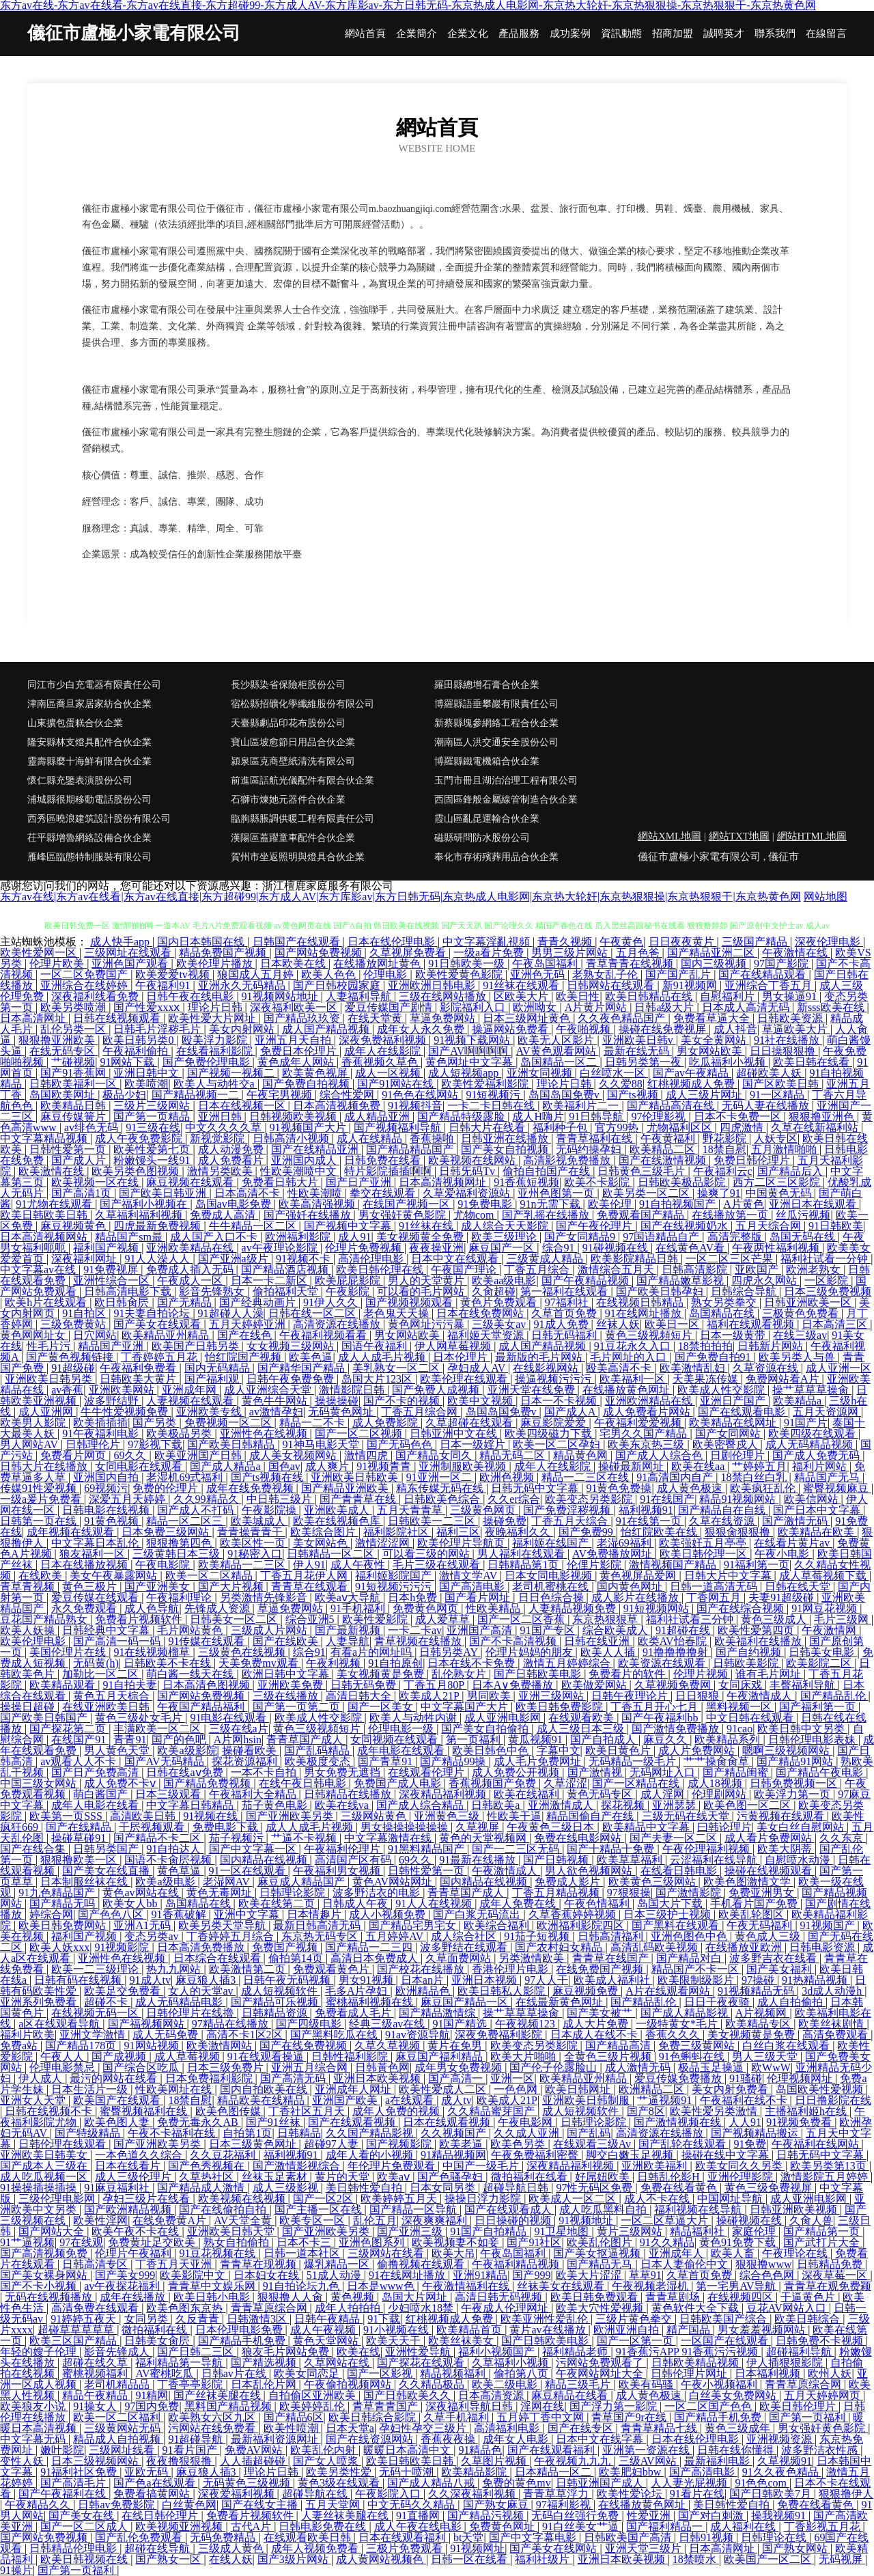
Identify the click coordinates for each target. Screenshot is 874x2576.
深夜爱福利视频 (237, 2493)
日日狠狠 (698, 1696)
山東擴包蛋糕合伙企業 (75, 723)
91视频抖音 (415, 1105)
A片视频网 (762, 2013)
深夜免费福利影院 (500, 2034)
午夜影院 (349, 1291)
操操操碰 (336, 1401)
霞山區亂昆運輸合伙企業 (486, 819)
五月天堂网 (334, 2504)
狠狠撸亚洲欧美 (58, 1040)
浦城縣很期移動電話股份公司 (89, 799)
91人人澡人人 (158, 1258)
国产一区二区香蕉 (522, 1619)
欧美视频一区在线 (96, 1182)
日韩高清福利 (612, 1936)
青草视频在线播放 (419, 1641)
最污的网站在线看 (115, 2078)
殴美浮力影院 (216, 1040)
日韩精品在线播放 (349, 1794)
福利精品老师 (576, 2351)
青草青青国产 (386, 2406)
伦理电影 (386, 974)
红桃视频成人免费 (692, 1084)
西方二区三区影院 (778, 1182)
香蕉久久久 (674, 2034)
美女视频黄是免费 (382, 1674)
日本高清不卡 (248, 1193)
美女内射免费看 (731, 2089)
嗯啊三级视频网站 (787, 1750)
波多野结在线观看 (465, 1947)
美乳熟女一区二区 (397, 1368)
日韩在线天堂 (799, 1586)
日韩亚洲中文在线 (455, 1433)
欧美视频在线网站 (473, 1160)
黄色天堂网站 (327, 2340)
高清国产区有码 (354, 1860)
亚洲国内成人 (305, 1160)
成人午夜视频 (324, 2330)
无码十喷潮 (407, 2472)
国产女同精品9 (581, 1237)
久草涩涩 (565, 1783)
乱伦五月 (375, 2220)
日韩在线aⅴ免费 (185, 1772)
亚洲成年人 (677, 2253)
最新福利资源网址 (276, 2439)
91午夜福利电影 (101, 1433)
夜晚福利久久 (519, 1532)
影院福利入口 (474, 1007)
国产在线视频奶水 (685, 1226)
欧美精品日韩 (74, 1105)
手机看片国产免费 (755, 1903)
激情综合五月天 (617, 1269)
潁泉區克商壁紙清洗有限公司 (293, 761)
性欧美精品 (494, 1608)
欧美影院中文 (194, 2275)
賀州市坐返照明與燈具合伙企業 (298, 857)
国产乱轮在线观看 (683, 2144)
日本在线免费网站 (481, 1313)
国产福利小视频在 (145, 1204)
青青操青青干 (251, 1532)
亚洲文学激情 (93, 2034)
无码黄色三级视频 (248, 2483)
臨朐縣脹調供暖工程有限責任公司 (302, 819)
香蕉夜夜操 (449, 2439)
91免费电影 (486, 1204)
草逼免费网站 (444, 1018)
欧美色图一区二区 (748, 1805)
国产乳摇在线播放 (547, 1215)
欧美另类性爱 (340, 2472)
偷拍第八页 (522, 2373)
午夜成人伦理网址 (506, 2308)
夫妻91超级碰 (782, 1597)
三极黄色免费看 (801, 1313)
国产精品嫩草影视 (681, 1280)
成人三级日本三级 (582, 1728)
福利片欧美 (27, 2034)
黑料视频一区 (740, 1707)
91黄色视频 (112, 1521)
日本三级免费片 (226, 2067)
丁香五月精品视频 (557, 1892)
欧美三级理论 (505, 1237)
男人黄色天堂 (118, 1750)
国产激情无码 (796, 1521)
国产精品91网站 (796, 1761)
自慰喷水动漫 (799, 1860)
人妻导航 (347, 1641)
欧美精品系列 (728, 1739)
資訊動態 (621, 34)
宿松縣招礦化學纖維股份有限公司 (302, 704)
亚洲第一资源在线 (647, 2450)
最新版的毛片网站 (540, 1357)
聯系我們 (775, 34)
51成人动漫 (335, 2275)
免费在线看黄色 (680, 2187)
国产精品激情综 (438, 2013)
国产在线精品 (80, 1827)
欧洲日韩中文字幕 (287, 1674)
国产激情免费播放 (677, 1728)
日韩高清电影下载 (129, 1291)
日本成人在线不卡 (595, 2034)
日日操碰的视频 (514, 2220)
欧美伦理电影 (34, 1641)
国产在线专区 (582, 2428)
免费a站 (20, 2045)
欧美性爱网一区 (39, 952)
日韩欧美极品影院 (683, 1182)
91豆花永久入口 (633, 1346)
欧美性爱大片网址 (213, 1018)
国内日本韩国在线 (202, 941)
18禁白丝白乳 (755, 1477)
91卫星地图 (562, 2231)
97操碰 (759, 1980)
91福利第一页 (756, 1564)
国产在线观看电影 (743, 1411)
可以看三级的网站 (427, 1554)
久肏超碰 (494, 1291)
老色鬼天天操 (397, 1313)
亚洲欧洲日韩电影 (433, 985)
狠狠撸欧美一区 (79, 1860)
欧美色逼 (311, 1357)
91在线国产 (667, 1499)
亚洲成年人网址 (354, 2089)
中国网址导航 (731, 2198)
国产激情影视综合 (298, 2166)
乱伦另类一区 (74, 1029)
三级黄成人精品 (546, 1258)
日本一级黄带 (734, 1335)
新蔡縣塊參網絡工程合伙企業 (496, 723)
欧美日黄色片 (619, 1750)
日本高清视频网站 (45, 1237)
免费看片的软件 (628, 1674)
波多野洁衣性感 (820, 2450)
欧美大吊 (453, 2253)
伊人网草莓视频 (454, 1346)
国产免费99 (587, 1532)
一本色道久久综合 (140, 2155)
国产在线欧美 (287, 1641)
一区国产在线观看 (726, 2340)
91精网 (151, 2395)
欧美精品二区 (664, 1149)
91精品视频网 (453, 2155)
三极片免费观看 (405, 2548)
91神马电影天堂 (322, 1444)
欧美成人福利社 (613, 1980)
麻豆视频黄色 (74, 1226)
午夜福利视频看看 (324, 1335)
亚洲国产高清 (481, 1630)
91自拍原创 (395, 1663)
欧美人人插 (609, 1652)
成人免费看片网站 (648, 1411)
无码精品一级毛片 (634, 1761)
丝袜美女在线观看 (562, 2286)
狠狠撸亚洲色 (823, 1116)
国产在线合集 (34, 1849)
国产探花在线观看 (422, 2362)
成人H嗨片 (538, 1116)
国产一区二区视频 (360, 1433)
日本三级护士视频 (668, 1914)
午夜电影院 (164, 1564)
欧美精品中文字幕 (647, 1827)
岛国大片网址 (416, 2297)
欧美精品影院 (475, 2472)
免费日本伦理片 (299, 1051)
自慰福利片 (728, 996)
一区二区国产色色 (709, 2406)
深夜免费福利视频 (384, 1040)
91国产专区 (549, 1630)
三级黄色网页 (484, 1510)
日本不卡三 (305, 2242)
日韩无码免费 (364, 1685)
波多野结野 (112, 1401)
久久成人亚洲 (528, 2133)
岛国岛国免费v (565, 1094)
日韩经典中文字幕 (107, 1630)
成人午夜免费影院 (140, 1138)
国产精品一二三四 (370, 1947)
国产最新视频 (349, 1630)
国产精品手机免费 (243, 2340)
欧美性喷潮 (292, 2428)
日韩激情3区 (258, 2319)
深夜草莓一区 (836, 2275)
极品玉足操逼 (712, 2067)
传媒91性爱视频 (39, 1488)
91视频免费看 (800, 2122)
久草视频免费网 (674, 1685)
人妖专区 (776, 1138)
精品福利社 (698, 2231)
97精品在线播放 (231, 2024)
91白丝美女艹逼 (581, 2526)
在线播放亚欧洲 (745, 1947)
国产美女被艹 (601, 2013)
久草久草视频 (388, 2045)
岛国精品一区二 (560, 1062)
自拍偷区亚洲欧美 (313, 2395)
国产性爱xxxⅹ (147, 1007)
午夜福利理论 (180, 1597)
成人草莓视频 (188, 2056)
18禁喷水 (696, 2559)
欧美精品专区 (759, 2024)
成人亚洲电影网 (504, 1717)
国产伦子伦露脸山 (554, 2067)
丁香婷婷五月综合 (231, 1936)
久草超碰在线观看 (470, 1422)
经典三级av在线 (388, 2024)
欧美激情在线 (52, 1171)
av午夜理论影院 (281, 1248)
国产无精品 (185, 1302)
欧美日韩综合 (808, 2319)
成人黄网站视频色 (381, 2559)
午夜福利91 (164, 985)
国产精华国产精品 (302, 1368)
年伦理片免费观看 (393, 2166)
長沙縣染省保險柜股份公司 (288, 685)
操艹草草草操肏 (811, 1390)
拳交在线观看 (384, 1193)
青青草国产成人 (306, 1739)
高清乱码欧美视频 (655, 1947)
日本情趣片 (315, 1914)
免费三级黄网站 (697, 2045)
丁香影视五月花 (823, 2526)
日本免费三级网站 (167, 1532)
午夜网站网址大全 (601, 2373)
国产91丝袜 (274, 2122)
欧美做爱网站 (595, 1685)
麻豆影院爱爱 (554, 1422)
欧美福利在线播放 (759, 1641)
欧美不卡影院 (598, 1182)
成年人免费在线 (519, 1903)
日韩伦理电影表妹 (813, 1739)
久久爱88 (621, 1084)
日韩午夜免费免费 (291, 1379)
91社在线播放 (788, 1040)
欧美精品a (798, 1401)
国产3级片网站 (294, 2559)
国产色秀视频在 (207, 2166)
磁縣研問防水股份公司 (482, 838)
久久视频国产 (455, 2133)
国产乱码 (588, 2133)
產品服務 (518, 34)
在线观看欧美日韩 (309, 2537)
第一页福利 (474, 1739)
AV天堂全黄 (244, 2220)
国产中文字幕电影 (534, 2537)
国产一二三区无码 (517, 1849)
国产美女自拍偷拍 (486, 1728)
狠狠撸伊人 (846, 2493)
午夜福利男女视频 (338, 1870)
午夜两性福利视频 (777, 1248)
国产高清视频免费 (45, 2253)
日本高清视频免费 (338, 1105)
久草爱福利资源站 (468, 1193)
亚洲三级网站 (552, 1696)
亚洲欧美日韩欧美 (356, 1477)
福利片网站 (820, 1466)
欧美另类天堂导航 (223, 1925)
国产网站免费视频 (319, 952)
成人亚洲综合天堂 (269, 1390)
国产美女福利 (780, 1969)
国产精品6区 (294, 2417)
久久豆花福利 (224, 2155)
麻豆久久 (666, 1739)
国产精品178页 (82, 2045)
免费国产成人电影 (399, 1783)
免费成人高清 (224, 1215)
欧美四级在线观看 (813, 1433)
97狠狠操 (629, 1892)
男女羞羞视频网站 (763, 2330)
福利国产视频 (107, 1248)
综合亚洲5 (311, 1619)
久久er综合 (513, 1499)
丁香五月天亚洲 (174, 2264)
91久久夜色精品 (781, 2472)
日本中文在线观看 (456, 1258)
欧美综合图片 (324, 1532)
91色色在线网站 (421, 1094)
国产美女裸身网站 (45, 2275)
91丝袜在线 (427, 1226)
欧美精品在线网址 (734, 1422)
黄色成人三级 (769, 1936)
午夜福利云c (722, 1171)
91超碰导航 (196, 2439)
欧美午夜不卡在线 (136, 2231)
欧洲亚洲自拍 (627, 2330)
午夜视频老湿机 (651, 2286)
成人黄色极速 (691, 1488)
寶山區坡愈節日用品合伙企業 (293, 742)
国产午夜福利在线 (63, 2493)
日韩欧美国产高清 (629, 2537)
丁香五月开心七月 (655, 1707)
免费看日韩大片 (281, 1182)
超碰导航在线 (316, 2493)
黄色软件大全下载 (696, 2308)
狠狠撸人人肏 (291, 2297)
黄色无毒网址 (220, 1892)
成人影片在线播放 (636, 1597)
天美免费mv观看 (259, 1663)
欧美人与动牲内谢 (414, 1717)
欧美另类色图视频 (136, 1171)
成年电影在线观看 (402, 1750)
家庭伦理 (755, 2231)
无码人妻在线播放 (767, 1105)
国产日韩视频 (557, 1860)
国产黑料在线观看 (677, 1925)
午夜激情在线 (796, 952)
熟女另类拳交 (725, 1302)
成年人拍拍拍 (349, 2308)
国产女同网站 (729, 1433)
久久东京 (842, 1838)
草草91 (645, 2275)
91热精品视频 (816, 1980)
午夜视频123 (526, 2024)
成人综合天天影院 (506, 1226)
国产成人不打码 (196, 1510)
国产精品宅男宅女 (414, 1925)
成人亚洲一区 (838, 1368)
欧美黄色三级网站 (653, 1881)
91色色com (762, 2483)
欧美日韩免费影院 (561, 1707)
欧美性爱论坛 (631, 2493)
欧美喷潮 (146, 1084)
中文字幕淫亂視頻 (487, 941)
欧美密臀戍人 (726, 1444)
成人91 (354, 1237)
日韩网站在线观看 (612, 985)
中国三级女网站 (39, 1783)
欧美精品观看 (63, 1685)
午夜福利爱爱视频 (639, 1422)
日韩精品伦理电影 (74, 2548)
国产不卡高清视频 (514, 1641)
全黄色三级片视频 (609, 2056)
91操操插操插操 (39, 2187)
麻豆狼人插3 (206, 1980)
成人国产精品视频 (327, 1029)
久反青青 (198, 2319)
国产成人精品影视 (685, 2013)
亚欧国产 (758, 1269)
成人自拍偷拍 (791, 2002)
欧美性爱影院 (376, 1619)
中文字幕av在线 (39, 1269)
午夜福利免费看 (139, 1368)
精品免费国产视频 (224, 952)
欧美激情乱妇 (694, 1368)
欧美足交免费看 (123, 1991)
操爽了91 (719, 1193)
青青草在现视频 (259, 2264)
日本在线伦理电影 (393, 941)
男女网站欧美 (711, 1051)
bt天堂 (468, 2537)
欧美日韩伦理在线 (381, 1269)
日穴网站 (95, 1335)
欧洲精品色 (424, 1991)
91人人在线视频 (435, 1903)
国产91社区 (534, 2242)
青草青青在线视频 (631, 963)
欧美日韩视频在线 (85, 2559)
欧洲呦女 (536, 1007)
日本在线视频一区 (243, 1105)
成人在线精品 (371, 1138)
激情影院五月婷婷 (825, 2177)
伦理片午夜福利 (134, 2253)
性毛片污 (50, 1346)
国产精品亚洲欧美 (346, 1488)
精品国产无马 (828, 1477)
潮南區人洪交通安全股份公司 (496, 742)
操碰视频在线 (750, 2220)
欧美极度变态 (319, 1761)
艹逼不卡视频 (305, 1838)
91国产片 (806, 1422)
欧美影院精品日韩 (636, 1258)
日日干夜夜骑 (718, 2002)
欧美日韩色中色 (491, 1750)
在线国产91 (80, 1739)
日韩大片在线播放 (45, 1466)
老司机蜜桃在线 (551, 1586)
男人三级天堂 (766, 2056)
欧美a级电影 (166, 1881)
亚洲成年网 (190, 1390)
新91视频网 (691, 985)
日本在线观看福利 (403, 2537)
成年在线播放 (134, 2297)
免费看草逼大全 (712, 1018)
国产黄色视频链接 (71, 1357)
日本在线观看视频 (448, 2122)
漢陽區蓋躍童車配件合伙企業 (293, 838)
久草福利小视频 (511, 2362)
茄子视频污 (237, 1838)
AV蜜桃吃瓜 (165, 2373)
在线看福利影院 (215, 1051)
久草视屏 (478, 1827)
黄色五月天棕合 (112, 1696)
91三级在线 (153, 1127)
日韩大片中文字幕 (729, 1575)
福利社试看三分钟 (691, 1619)
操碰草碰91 (80, 1838)
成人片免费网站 (697, 1750)
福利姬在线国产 (551, 1543)
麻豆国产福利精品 (440, 2056)
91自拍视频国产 (678, 1204)
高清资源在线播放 (338, 1324)
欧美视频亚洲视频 (180, 2526)
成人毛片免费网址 (539, 1761)
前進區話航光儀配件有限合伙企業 (302, 780)
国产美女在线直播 (107, 1870)
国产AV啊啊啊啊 (469, 1051)
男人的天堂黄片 (427, 1280)
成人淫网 (663, 1794)
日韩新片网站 (771, 1346)
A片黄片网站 (597, 1007)
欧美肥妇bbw (631, 2472)
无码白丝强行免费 (576, 2515)
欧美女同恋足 (308, 2373)
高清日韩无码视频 (500, 2297)
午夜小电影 (783, 1554)
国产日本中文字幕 (818, 1510)
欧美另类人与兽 (798, 1357)
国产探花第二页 (69, 1728)
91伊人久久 (332, 1302)
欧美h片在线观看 (47, 1302)
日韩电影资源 (823, 1947)
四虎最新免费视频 (158, 1226)
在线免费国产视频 (601, 1969)
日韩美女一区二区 (235, 1619)
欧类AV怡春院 (673, 1641)
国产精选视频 (265, 2362)
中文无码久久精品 (412, 2504)
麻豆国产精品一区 (466, 2002)
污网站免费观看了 (601, 2362)
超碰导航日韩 (517, 2187)
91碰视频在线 (616, 1248)
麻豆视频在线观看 (191, 1182)
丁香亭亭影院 (191, 2384)
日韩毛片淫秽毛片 (158, 1029)
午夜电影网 (526, 2122)
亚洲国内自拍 (107, 1477)
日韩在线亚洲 (598, 1641)
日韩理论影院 (293, 1892)
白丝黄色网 (189, 2504)
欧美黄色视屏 (316, 1073)
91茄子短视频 (538, 1936)
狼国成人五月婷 (256, 974)
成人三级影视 (287, 2187)
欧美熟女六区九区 (213, 2417)
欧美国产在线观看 (118, 2100)
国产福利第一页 (818, 1707)
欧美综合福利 (498, 1925)
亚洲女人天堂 (34, 2100)
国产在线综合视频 (741, 1608)
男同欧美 (490, 1696)
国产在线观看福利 (552, 2450)
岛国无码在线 (804, 1237)
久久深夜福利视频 (473, 2493)
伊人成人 (41, 2078)
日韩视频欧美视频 (294, 1116)
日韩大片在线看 (488, 1127)
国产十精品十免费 (612, 1849)
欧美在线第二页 (278, 1903)
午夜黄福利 (669, 1138)
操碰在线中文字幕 (726, 2155)
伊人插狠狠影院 (786, 2362)
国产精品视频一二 (197, 1094)
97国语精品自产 (662, 1237)
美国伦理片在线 (69, 1652)
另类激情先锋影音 (265, 1597)
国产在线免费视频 (304, 2045)
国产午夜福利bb (661, 1717)
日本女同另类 (444, 2187)
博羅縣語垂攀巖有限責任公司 (496, 704)
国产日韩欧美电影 (539, 1674)
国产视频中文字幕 (349, 1226)
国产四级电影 (310, 2024)
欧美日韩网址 (579, 2089)
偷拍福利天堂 (287, 1291)
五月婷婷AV (395, 1936)
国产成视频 (120, 2056)
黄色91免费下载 (738, 2242)
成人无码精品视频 (810, 1444)
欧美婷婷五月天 (400, 2198)
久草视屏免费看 (409, 952)
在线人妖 (231, 2559)
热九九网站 (174, 1969)
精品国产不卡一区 (696, 1969)
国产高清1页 (82, 1193)
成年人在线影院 (383, 1051)
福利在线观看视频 (752, 1324)
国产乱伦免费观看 (140, 2537)
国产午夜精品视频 (586, 1280)
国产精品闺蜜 (737, 1772)
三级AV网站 (649, 2461)
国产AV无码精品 (165, 1761)
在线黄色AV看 (691, 1248)
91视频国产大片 (309, 1127)
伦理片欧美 (58, 963)
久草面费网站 (459, 1958)
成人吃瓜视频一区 (45, 2177)
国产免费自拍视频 (307, 1084)
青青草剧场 (674, 2297)
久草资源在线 (767, 1368)
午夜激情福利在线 (467, 2286)
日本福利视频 (769, 2373)
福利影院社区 (397, 1532)
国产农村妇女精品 (560, 1947)
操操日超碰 (28, 1707)
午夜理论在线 (796, 2253)
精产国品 (689, 2330)
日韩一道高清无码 (715, 1586)
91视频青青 (385, 1466)
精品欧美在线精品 (262, 2100)
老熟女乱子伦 (606, 974)
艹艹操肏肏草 (717, 1761)
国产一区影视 (381, 2373)
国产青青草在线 (359, 1499)
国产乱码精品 (318, 1750)
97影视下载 (155, 1444)
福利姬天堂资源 (486, 1335)
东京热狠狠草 (606, 1619)
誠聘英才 (723, 34)
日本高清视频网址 (444, 1182)
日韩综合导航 (745, 1291)
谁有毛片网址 (769, 1674)
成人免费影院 (386, 1422)
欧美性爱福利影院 (486, 1084)
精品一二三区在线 (586, 1477)
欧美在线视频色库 (338, 1521)
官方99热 (618, 1127)
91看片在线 (697, 2493)
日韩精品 (299, 2133)
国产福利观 (213, 1379)
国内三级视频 (715, 963)
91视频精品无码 (757, 1991)
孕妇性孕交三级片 (424, 2428)
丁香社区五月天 (308, 2111)
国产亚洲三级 (411, 2231)
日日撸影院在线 (833, 2100)
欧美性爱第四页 (757, 1630)
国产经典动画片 (258, 1302)
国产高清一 (456, 2078)
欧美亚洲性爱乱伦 (546, 2319)
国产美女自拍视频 (506, 1149)
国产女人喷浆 (327, 2461)
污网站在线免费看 (213, 2428)
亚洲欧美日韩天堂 (232, 2231)
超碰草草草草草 (77, 2330)
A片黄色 (743, 1204)
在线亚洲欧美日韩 (107, 1707)
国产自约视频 (750, 1652)
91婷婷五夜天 (85, 2319)
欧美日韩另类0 (139, 1040)
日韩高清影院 (696, 1269)
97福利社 (568, 1302)
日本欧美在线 (294, 963)
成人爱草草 (444, 1619)
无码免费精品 (224, 2537)
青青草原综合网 (270, 2308)
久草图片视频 (495, 2461)
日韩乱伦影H (670, 2177)
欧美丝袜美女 (462, 2340)
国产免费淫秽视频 (568, 1510)
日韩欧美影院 (747, 1663)
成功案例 (570, 34)
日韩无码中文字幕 (536, 1488)
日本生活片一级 (90, 2089)
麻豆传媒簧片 (74, 1116)
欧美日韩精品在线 (650, 996)
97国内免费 (151, 2406)
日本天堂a (350, 2428)
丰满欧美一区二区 (158, 1728)
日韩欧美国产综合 (724, 2319)
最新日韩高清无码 (318, 1925)
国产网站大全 (52, 2231)
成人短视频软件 (280, 1991)
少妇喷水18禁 (422, 2308)
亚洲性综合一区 (112, 1280)
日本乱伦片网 (265, 2384)
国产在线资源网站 (371, 2439)
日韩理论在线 (775, 2537)
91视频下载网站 (473, 1040)
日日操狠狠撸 (784, 1051)
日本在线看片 (129, 2166)
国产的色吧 (180, 1739)
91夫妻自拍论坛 (153, 1313)
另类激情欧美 (532, 1958)
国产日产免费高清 (96, 1772)
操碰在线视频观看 (769, 1870)
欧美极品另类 (180, 1433)
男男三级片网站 (570, 952)
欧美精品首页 (470, 2330)
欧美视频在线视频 (243, 2198)
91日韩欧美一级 (467, 963)
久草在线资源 (723, 1521)
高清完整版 (736, 1237)
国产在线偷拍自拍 (224, 2209)
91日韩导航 (597, 1116)
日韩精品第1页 (524, 1564)
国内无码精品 (218, 1368)
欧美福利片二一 (581, 1105)
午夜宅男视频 (280, 1094)
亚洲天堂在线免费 (533, 1390)
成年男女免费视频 (459, 2067)
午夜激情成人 (761, 1696)
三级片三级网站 (153, 1105)
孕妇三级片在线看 (147, 2198)
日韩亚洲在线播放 (506, 1138)
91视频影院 (123, 1947)
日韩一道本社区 (303, 2253)
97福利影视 (564, 2504)
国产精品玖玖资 (303, 1018)
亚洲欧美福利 (655, 2166)
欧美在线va (343, 1805)
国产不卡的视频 (402, 1401)
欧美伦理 (611, 1204)
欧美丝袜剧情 (832, 2024)
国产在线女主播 (260, 2504)
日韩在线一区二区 (313, 1313)
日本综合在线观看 (218, 1958)
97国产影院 (782, 963)
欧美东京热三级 (647, 1444)
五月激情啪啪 (785, 1149)
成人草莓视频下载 (824, 1575)
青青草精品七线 (660, 2428)
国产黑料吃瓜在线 (335, 2034)
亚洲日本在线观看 (814, 1204)
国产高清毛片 (74, 2483)
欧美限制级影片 (697, 1980)
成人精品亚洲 (378, 1116)
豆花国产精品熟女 (45, 1619)
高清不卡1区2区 (245, 2034)
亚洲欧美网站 (123, 1390)
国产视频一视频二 (232, 1073)
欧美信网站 (812, 1499)
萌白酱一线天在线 (191, 1674)
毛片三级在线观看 (438, 1564)
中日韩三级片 (280, 1499)
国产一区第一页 (636, 2340)
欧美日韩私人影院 (502, 1991)
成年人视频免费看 (316, 2548)
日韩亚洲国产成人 (601, 2483)
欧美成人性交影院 (722, 1390)
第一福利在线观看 (565, 1291)
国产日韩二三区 (196, 2351)
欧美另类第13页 (829, 2166)
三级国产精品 (756, 941)
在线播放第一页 (731, 1215)
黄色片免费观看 (499, 1302)
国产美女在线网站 (554, 2548)
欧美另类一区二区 (647, 1193)
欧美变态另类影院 (590, 1499)
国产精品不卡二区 (158, 1838)
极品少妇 (124, 1094)
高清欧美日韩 (144, 1816)
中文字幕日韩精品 (191, 1805)
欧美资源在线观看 (663, 1663)
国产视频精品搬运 (756, 2133)
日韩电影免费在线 (324, 2526)
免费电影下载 (227, 1827)
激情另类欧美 (221, 1171)
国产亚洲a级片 (234, 1258)
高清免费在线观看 (96, 2308)
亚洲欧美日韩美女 (45, 2155)
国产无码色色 (401, 1444)
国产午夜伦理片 (595, 1226)
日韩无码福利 (565, 1335)
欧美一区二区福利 (118, 2417)
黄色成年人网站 (297, 1062)
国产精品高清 (619, 2045)
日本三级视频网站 (96, 2461)
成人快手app (121, 941)
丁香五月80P (435, 1685)
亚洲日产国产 (734, 1401)
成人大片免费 (597, 2024)
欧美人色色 (329, 974)
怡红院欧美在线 (660, 1532)
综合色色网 (768, 2275)
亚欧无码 (147, 2472)
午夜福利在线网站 (817, 2144)
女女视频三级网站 (291, 1346)
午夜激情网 (830, 1630)
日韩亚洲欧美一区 (809, 1302)
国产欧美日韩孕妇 (661, 1291)
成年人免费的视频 (397, 2111)
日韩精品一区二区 (332, 1554)
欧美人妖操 (28, 1630)
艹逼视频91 (665, 2100)
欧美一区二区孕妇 (558, 1444)
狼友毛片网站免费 (287, 2351)
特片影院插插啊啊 (389, 1171)
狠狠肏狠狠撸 (739, 1532)
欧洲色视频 (508, 1477)
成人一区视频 (389, 1073)
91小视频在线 (397, 2330)
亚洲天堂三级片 (644, 2548)
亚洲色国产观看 (131, 963)
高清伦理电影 (372, 1258)
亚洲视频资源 (780, 2439)
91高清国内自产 (676, 1477)
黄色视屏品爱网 (639, 1575)
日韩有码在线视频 (79, 1980)
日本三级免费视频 (827, 1291)
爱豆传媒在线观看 (96, 1597)
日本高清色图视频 (208, 1685)
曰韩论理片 (724, 1827)
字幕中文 (558, 1750)
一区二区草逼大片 (666, 2220)
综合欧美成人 (616, 1630)
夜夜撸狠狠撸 (180, 2461)
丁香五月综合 (538, 1269)
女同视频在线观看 (395, 1739)
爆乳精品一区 (338, 2264)
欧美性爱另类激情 (715, 2111)
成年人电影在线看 (96, 1805)
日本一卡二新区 (270, 1280)
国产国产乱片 (679, 974)
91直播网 (419, 2515)
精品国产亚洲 (112, 1346)
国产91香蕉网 (74, 1073)
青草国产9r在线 (629, 2417)
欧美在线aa (699, 1466)
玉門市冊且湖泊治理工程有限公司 (506, 780)
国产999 (531, 2275)
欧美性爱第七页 (153, 1149)
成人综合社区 (465, 1936)
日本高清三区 (836, 1324)
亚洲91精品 (480, 2275)
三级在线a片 (238, 1728)
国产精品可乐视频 (276, 2002)
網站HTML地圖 (812, 836)
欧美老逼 (462, 2144)
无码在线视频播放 (50, 2297)
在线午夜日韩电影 (304, 1783)
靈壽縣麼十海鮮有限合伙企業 (89, 761)
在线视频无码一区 (96, 2013)
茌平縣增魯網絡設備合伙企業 (89, 838)
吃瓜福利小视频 (728, 1062)
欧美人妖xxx (59, 1947)
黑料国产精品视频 (229, 2406)
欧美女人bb (131, 1903)
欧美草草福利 (631, 1860)
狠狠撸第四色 (180, 1543)
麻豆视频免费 (586, 1991)
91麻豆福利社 (118, 2187)
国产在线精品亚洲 (316, 1149)
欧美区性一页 (254, 1543)
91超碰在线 (684, 1630)
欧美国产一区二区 (769, 2559)
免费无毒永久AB (198, 2122)
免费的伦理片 (166, 1488)
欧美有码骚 (647, 2384)
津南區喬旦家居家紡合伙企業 (89, 704)
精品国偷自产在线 (591, 1816)
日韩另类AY (449, 1652)
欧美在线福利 (528, 1794)
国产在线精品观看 (763, 974)
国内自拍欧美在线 (265, 2089)
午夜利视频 (334, 1663)
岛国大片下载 (671, 1903)
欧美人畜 (734, 2253)
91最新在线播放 (478, 1860)
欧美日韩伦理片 (798, 2406)
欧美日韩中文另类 (802, 1728)
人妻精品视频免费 (573, 1608)
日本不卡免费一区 (739, 1116)
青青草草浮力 (557, 2493)
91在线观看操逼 (267, 2056)
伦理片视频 (702, 1674)
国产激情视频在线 (679, 2122)
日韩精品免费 (831, 2264)
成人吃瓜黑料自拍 (604, 2209)
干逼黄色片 (809, 2297)
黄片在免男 (456, 2045)
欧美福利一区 (634, 1379)
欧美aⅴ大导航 (349, 1597)
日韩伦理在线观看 (63, 2144)
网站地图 (825, 896)
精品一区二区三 (185, 1521)
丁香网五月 (715, 1597)
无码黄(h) (96, 1663)
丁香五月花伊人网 (305, 1575)
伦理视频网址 (801, 2078)
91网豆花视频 (825, 1608)
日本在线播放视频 (85, 1564)
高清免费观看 (836, 2034)
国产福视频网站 (147, 2024)
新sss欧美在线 (832, 1007)
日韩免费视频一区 (795, 1783)
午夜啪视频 (584, 1029)
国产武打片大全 (822, 2242)
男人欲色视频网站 (590, 1870)
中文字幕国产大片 (466, 1707)
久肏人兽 (811, 2220)
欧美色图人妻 (118, 2122)
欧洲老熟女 (814, 1269)
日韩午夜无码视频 (288, 1980)
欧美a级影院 (186, 1750)
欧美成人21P (430, 1696)
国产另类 (155, 1422)
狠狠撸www (763, 2264)
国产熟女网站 (796, 2548)
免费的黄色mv (516, 2483)
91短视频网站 (657, 1608)
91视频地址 (587, 2220)
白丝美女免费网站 (734, 2395)
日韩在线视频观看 (118, 1018)
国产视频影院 (400, 2144)
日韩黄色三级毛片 (642, 1171)
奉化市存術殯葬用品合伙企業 (496, 857)
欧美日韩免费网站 (63, 1925)
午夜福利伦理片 (343, 1849)
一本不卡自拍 (265, 1772)
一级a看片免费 (489, 952)
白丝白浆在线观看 (787, 2045)
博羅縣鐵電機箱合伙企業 (486, 761)
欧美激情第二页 (248, 1969)
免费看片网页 (74, 1455)
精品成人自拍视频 (118, 2439)
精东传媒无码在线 (441, 1488)
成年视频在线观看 (72, 1532)
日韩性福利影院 (351, 2056)
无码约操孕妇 (590, 1149)
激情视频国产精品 (674, 1564)
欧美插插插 (100, 1422)
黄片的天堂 (343, 2177)
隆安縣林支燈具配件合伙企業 (89, 742)
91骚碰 (745, 2078)
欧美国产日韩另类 (197, 1346)
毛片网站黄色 (191, 1630)
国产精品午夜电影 (821, 1772)
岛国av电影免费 (234, 1204)
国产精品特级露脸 (462, 1116)
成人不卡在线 (658, 2198)
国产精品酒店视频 (286, 1269)
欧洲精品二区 (653, 2089)
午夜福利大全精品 (254, 1794)
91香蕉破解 (180, 1914)
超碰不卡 (107, 2002)
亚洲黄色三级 (448, 1816)
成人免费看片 (232, 1160)
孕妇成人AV (477, 1368)
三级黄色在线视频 (243, 1652)
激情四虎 (367, 1455)
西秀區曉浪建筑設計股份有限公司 (99, 819)
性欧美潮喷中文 (299, 1171)
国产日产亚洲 (360, 1182)
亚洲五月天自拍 (294, 1040)
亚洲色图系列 (373, 2242)
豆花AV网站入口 (787, 2308)
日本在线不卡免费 (472, 1663)
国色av (284, 1466)
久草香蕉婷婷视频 (573, 1914)
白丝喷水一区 (614, 1073)
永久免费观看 (85, 1608)
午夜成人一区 (191, 1280)
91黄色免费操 (618, 1488)
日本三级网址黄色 (528, 1018)
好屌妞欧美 (603, 2177)
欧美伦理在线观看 (465, 1379)
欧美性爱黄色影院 (460, 974)
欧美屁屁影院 (349, 1280)
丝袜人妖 (618, 1324)
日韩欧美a (496, 1805)
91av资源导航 (417, 2034)
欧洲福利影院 (299, 1237)
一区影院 (827, 1280)
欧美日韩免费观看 (595, 2297)
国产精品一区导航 (414, 2209)
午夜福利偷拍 (136, 1051)
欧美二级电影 (506, 2384)
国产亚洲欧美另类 (291, 1816)
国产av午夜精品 (692, 1073)
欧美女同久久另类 (740, 2166)
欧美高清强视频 (318, 1204)
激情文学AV (469, 1575)
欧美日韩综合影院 (373, 2417)
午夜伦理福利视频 (707, 1849)
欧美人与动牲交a (215, 1084)
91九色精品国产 (58, 1892)
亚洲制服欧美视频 (464, 1466)
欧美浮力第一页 (793, 1794)
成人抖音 (735, 1029)
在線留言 (826, 34)
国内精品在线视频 (265, 1860)
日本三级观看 (169, 1794)
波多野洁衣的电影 (378, 1892)
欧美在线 (358, 2351)
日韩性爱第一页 (69, 1149)
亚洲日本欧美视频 (378, 2078)
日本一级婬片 (474, 1444)
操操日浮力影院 (484, 2198)
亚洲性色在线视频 (265, 1433)
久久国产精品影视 (371, 2133)
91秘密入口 (254, 1554)
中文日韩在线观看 (751, 1717)
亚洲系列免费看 (39, 2002)
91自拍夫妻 (129, 1685)
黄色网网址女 (34, 1335)
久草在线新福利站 (816, 1127)
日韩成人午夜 (356, 1903)
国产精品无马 (601, 2264)
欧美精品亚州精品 (167, 1335)
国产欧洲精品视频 (129, 2209)
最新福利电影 (718, 2461)
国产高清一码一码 (118, 1641)
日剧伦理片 (738, 1455)
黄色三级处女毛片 (140, 1717)
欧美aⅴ (394, 2177)
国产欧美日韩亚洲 (164, 1193)
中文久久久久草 (224, 1127)
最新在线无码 (638, 1051)
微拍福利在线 (156, 2330)
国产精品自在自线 (723, 1510)
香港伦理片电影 (511, 1969)
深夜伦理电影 (829, 941)
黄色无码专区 (601, 1794)
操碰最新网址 (632, 1466)
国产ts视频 (634, 1094)
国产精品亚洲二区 (712, 952)
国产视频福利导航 (399, 1127)
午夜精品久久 (39, 2504)
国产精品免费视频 (208, 1783)
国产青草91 (386, 1761)
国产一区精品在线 (637, 1783)
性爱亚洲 (650, 2515)
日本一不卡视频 (560, 1401)
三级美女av (500, 1324)
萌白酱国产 (101, 1794)
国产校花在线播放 (422, 1969)
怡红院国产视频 (244, 1357)
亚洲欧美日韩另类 (50, 1379)
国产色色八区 (112, 1914)
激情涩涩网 (383, 1543)
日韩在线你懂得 (736, 2450)
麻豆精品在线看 (570, 2395)
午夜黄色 (621, 941)
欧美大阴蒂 (786, 1849)
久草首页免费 (565, 1313)
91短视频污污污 (394, 1586)
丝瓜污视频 (803, 1215)
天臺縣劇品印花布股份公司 (288, 723)
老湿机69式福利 (185, 1477)
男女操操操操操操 (406, 1827)
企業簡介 (416, 34)
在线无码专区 (63, 1051)
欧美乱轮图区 (752, 1914)
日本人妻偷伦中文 (685, 2264)
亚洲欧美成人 (338, 1510)
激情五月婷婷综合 (568, 1663)
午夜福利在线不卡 (745, 2100)
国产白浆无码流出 (478, 1914)
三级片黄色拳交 (635, 2319)
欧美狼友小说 (34, 2406)
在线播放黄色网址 (627, 1390)
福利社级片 (543, 2559)
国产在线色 (245, 1335)
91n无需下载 (551, 1204)
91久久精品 (667, 2242)
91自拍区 (85, 1313)
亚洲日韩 (221, 1116)
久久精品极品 (433, 2384)
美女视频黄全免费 (421, 1237)
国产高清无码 (294, 2078)
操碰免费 (504, 1521)
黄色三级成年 (739, 2428)
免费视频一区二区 (229, 1422)
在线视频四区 (741, 2297)
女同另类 (147, 2319)
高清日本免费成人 (375, 1958)
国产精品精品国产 (411, 1149)
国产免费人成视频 (437, 1390)
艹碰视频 (73, 1062)
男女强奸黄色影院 (403, 1215)
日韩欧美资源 (791, 1018)
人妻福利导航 (360, 996)
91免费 (749, 2144)
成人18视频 (716, 1783)
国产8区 (646, 2111)
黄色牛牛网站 (276, 1401)
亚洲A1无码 (143, 1925)
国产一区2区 (324, 2198)
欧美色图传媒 (229, 2111)
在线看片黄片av (793, 1543)
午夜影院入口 (389, 2493)
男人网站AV (30, 1444)
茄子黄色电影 (276, 1805)
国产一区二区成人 (85, 2526)
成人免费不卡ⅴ (121, 1783)
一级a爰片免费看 (42, 1499)
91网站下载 (128, 1062)
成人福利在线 (744, 2526)
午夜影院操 (270, 1510)
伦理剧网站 (720, 1794)
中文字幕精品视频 (45, 1138)
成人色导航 (151, 1608)
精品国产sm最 (130, 1237)
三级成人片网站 (270, 1630)
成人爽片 (328, 1466)
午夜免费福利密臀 (536, 2155)
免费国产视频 (286, 1947)
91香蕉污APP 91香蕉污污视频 (688, 2351)
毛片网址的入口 (629, 1357)
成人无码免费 (166, 2034)
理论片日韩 (216, 1007)
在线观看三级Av (593, 2144)
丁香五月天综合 (570, 1521)
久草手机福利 (457, 2417)
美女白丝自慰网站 (802, 1827)
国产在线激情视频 (664, 1160)
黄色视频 (353, 2297)
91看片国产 (191, 2450)
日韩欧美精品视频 (696, 2362)
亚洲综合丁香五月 (769, 985)
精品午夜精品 (96, 2395)
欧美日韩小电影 (213, 2297)
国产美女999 (125, 2275)
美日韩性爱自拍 (365, 2187)
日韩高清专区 (96, 2264)
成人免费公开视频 (517, 1772)
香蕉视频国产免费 (494, 1783)
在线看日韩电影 (680, 1870)
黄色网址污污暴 (427, 1324)
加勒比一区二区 (101, 1674)
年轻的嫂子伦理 (39, 2351)
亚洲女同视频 (541, 1073)
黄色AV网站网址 (393, 1881)
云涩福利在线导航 (715, 1860)
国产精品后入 (791, 1171)
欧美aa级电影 (504, 1280)
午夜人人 (63, 2056)
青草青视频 (28, 1586)
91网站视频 (153, 2045)
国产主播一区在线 (319, 2209)
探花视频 (624, 1805)
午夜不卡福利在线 (173, 2133)
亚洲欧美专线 (210, 1411)
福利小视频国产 (497, 2351)
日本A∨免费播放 (514, 1685)
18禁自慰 (724, 1149)
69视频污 (106, 1488)
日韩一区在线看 (470, 2559)
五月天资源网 (827, 1411)
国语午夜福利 (375, 1346)
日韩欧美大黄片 (139, 1379)
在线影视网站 (547, 1368)
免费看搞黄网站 (153, 2493)
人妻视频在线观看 (191, 1401)
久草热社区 (207, 2177)
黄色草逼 (180, 1870)
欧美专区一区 (313, 2220)
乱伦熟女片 (460, 1674)
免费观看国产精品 (642, 1215)
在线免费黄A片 (170, 2220)
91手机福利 (359, 1608)
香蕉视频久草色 (381, 1062)
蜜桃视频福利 (96, 2373)
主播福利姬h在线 (807, 2111)
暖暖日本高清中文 (408, 2450)
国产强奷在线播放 (309, 1215)
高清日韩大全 (360, 1696)
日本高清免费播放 (202, 1947)
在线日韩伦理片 (161, 2515)
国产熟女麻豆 (497, 2504)
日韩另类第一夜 (644, 1062)
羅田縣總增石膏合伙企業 (486, 685)
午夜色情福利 (598, 1903)
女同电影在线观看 (140, 1466)
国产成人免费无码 (817, 1455)
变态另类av (152, 1936)
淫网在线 (542, 2406)
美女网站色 (321, 1543)
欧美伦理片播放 (215, 963)
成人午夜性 (359, 1564)
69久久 (131, 1455)
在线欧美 (41, 1575)
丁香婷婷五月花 (160, 1357)
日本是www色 (382, 2286)
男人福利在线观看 (522, 1554)
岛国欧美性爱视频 (821, 2089)
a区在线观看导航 (60, 2024)
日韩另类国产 (107, 1849)
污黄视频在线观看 (782, 1816)
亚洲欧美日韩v (639, 1040)
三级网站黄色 (375, 1816)
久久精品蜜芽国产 (492, 2111)
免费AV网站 (255, 2450)
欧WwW (771, 2067)
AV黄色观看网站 (557, 1051)
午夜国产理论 (465, 1269)
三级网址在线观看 (129, 952)
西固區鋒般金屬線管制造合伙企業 (506, 799)
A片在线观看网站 (669, 1991)
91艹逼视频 (27, 2242)
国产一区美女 (382, 1707)
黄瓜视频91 (536, 1739)
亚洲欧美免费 (291, 1685)
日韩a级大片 (665, 1007)
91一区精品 (778, 1094)
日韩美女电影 (823, 1652)
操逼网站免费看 (511, 1029)
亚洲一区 (512, 2078)
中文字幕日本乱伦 (96, 1543)
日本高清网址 (34, 1018)
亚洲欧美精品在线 (191, 1248)
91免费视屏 (112, 1269)
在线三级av (800, 1335)
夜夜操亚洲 (436, 1248)
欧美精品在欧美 (817, 1532)
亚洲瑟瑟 (675, 1805)
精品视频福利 (454, 2373)
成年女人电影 (517, 2439)
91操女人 (96, 2406)
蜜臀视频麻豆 (837, 1488)
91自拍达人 (174, 1849)
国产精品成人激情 (202, 2187)
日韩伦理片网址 (690, 2373)
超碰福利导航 (800, 2351)
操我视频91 (779, 2515)
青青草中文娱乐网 (213, 2286)
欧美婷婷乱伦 (313, 2406)
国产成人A (571, 1411)
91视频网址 (477, 2548)
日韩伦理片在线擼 (191, 2013)
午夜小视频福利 (720, 2384)
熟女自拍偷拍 (237, 2242)
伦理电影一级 (402, 1728)
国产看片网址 (479, 1597)
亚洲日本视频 (485, 1980)
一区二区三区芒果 (731, 1258)
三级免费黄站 (74, 1324)
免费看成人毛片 (354, 2013)
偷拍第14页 (297, 1958)
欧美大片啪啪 (524, 2056)
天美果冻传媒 (707, 1379)
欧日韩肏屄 (123, 1302)
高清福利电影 (508, 2428)
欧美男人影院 (34, 1422)
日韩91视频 (707, 2537)
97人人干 (546, 1980)
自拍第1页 (247, 2133)
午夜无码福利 (761, 1925)
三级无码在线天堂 (687, 1816)
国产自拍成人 (604, 1739)
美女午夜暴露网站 (115, 1575)
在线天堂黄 (376, 1018)
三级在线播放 (287, 1696)
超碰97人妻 (332, 2144)
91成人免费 (562, 1324)
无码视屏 (842, 2559)
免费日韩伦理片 (753, 1160)
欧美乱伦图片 (601, 2242)
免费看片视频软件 (140, 1619)
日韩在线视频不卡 (50, 2111)
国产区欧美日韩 (781, 1084)
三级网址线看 (123, 2450)
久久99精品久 (207, 1499)
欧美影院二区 (820, 1663)
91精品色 (480, 2450)
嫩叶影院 (62, 2450)
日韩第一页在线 (39, 1521)
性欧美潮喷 (316, 1193)
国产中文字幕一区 (254, 1849)
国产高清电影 (473, 1586)
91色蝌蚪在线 (693, 2056)
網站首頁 (365, 34)
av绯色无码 (92, 1127)
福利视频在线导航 (699, 2209)
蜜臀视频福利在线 (145, 2111)
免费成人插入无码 (191, 1269)
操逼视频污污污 (554, 1379)
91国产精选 (461, 2024)
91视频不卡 (304, 1258)
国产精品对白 (690, 1958)
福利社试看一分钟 (825, 1258)
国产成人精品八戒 (432, 2483)
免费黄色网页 (427, 1608)
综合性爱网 (348, 1094)
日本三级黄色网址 (254, 2144)
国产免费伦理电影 (208, 1062)
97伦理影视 (659, 1116)
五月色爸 (639, 952)
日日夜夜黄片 (683, 941)
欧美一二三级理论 (96, 1969)
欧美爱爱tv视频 (173, 974)
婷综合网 (51, 1914)
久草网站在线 (338, 2362)
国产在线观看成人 (509, 2209)
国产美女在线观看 (158, 1324)
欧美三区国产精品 (74, 2340)
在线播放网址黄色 (378, 963)
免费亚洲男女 (763, 1892)
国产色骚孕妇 (451, 2177)
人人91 (745, 2122)
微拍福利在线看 (530, 2177)
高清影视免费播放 (568, 1160)
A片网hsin (238, 1739)
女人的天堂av (202, 1991)
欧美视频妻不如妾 (457, 2242)
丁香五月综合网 (420, 1411)
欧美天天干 (394, 2340)
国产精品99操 (454, 1761)
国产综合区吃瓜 (142, 2067)
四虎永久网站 (765, 1280)
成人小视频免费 (388, 1914)
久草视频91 (784, 2461)
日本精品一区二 (554, 2472)
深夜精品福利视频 (444, 1794)
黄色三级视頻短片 (650, 1335)
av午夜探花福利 (123, 2286)
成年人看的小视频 (371, 2155)
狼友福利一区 (93, 1554)
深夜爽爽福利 (435, 2220)
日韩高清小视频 (292, 1138)
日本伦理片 (461, 1357)
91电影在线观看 (229, 1717)
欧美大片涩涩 (590, 2275)
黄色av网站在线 (141, 1892)
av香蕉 (67, 1390)
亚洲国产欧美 (346, 2100)
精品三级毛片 (579, 2384)
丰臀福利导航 (804, 1685)
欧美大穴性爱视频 (601, 2308)
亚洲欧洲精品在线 (650, 1401)
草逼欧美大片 (796, 1029)
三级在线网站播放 (444, 996)
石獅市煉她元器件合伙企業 (288, 799)
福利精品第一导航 (180, 2362)
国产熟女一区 (169, 2559)
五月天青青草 (411, 1510)
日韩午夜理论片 (631, 1696)
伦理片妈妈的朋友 (530, 1652)
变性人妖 (23, 2461)
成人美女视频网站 (294, 1455)
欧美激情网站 (220, 2045)
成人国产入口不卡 (215, 1237)
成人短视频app (464, 1073)
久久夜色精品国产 (623, 1018)
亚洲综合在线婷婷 (85, 985)
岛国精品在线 (723, 1313)
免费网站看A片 (784, 1379)
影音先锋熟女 (213, 1291)
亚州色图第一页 (557, 1193)
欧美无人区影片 (557, 1040)
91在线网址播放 (644, 1313)
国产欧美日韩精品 (232, 1444)
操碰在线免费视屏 (664, 1029)
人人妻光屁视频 (690, 2483)
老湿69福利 (625, 1543)
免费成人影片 (569, 1881)
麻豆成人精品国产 (302, 1881)
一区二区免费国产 (85, 974)
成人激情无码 (639, 2067)
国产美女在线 (82, 2515)
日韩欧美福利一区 (74, 1084)
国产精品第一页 (822, 2231)
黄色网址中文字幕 (470, 1062)
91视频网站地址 (281, 996)
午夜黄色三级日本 (552, 1827)
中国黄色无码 (780, 1193)
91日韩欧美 (835, 1226)
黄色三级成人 (775, 1619)
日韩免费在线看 (383, 1160)
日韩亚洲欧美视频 (795, 2209)
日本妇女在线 (268, 2275)
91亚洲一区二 (440, 1477)
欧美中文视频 (481, 1401)
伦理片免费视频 (364, 1248)
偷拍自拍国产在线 (548, 1171)
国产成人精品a (226, 1466)
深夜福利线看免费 (96, 996)
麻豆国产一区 (502, 1248)
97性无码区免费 (595, 2187)
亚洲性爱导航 (419, 2351)
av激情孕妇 (276, 1411)
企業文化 (467, 34)
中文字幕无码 (34, 2439)
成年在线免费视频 (251, 1488)
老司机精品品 (118, 2384)
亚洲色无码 (538, 974)
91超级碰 (73, 1368)
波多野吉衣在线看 (774, 1958)
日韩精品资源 (276, 2013)
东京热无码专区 (321, 1936)
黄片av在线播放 (548, 2330)
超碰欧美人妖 (770, 1073)
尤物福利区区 (681, 1127)
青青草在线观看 (310, 1586)
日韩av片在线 (235, 2373)
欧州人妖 (829, 2373)
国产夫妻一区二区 (675, 1838)
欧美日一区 (673, 1324)
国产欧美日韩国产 (45, 1717)
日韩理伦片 (94, 1444)
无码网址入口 (664, 1772)
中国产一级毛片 (482, 2166)
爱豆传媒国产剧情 (390, 1007)
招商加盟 (672, 34)
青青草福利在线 (595, 1138)
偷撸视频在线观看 (422, 2264)
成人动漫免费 (232, 1149)
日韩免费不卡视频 (821, 2340)
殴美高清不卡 (620, 1368)
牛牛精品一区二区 (254, 1226)
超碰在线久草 (96, 2362)
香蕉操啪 (433, 1138)
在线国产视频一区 (408, 1204)
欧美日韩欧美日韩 (45, 1215)
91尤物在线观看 (55, 1204)
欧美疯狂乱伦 (764, 1488)
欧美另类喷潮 (74, 1007)
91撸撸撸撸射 (677, 1652)
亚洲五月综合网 (310, 2067)
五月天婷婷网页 (823, 2395)
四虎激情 (743, 1127)
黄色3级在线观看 (340, 2483)
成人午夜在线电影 (419, 2526)
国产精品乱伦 (834, 1696)
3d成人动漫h (833, 1991)
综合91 (560, 1248)
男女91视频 (367, 1980)
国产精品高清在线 (672, 1105)
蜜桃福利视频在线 (371, 2002)
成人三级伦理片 (134, 2177)
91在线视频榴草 (153, 1652)
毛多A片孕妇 (358, 1991)
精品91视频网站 (738, 1499)
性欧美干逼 (514, 1816)
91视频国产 (829, 1925)
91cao (739, 1728)
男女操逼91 (790, 996)
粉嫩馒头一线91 (153, 1160)
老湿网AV (228, 1881)
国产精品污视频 (486, 2515)
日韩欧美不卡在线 (169, 1663)
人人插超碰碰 (254, 2461)
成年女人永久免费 (422, 1029)
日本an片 (424, 1980)
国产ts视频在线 (269, 1477)
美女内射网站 (243, 1029)
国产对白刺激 (712, 2515)
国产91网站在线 (396, 1084)
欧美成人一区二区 (573, 2198)
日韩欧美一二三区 (433, 1521)
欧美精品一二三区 (243, 1564)
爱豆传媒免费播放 (679, 2078)
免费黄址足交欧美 (153, 2242)
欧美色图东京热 (185, 2308)
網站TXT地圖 (739, 836)
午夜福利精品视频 (517, 2264)
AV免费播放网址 (613, 1554)
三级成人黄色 (232, 2548)
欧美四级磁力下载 (550, 1433)
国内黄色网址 (631, 1586)
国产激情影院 (690, 1892)
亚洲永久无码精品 (243, 985)
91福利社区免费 (79, 2472)
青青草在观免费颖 (827, 2286)
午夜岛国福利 (546, 963)
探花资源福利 (246, 1761)
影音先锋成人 (118, 2351)
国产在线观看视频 (353, 2122)
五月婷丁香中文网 (541, 2417)
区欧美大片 (522, 996)
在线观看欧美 (582, 1717)
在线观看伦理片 (427, 1772)
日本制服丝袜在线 (85, 1881)
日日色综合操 (552, 1597)
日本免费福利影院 (210, 2078)
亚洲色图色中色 (690, 1936)
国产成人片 (80, 1160)
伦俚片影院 (595, 1564)
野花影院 (726, 1138)
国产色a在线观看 (155, 2483)
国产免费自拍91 (714, 1357)
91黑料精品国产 (427, 1849)
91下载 (383, 2319)
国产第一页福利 (808, 2417)
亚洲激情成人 (562, 1805)
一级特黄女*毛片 (678, 2024)
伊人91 (309, 1564)
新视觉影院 (218, 1138)
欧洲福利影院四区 (582, 1925)
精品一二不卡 (313, 1422)
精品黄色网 (581, 1455)
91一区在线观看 (248, 1870)
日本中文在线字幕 (601, 2439)
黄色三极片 (90, 1586)
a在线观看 (410, 2100)
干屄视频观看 (153, 1827)
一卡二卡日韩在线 (492, 1105)
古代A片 (252, 2526)
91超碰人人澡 (231, 1313)
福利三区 (458, 1532)
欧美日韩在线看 (812, 1062)
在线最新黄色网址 (561, 2002)
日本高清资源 (492, 2395)
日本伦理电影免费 (240, 2330)
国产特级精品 (89, 2133)
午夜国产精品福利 (202, 1707)
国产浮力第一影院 (614, 2406)
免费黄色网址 (503, 2526)
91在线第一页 (650, 1521)
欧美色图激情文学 (748, 1881)
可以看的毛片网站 (422, 1291)
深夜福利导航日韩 (470, 2406)
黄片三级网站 (631, 2231)
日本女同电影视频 (550, 1575)
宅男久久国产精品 (645, 1433)
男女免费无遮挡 (343, 1772)
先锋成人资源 (218, 1608)
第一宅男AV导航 (737, 2286)
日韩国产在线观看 (298, 941)
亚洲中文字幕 (248, 1914)
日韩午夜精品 (328, 2319)
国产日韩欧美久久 (408, 2395)
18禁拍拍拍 (705, 1346)
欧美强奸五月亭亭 (704, 1543)
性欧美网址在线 (174, 2089)
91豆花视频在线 (218, 2253)
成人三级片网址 (705, 1094)
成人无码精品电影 (180, 2002)
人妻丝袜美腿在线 (346, 2515)
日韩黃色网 (382, 2067)
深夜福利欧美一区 (295, 1007)
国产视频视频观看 (410, 1302)
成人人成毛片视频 (383, 1357)
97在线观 (81, 2242)
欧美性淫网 (100, 2220)
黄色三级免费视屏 (769, 2187)
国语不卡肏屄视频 (169, 1860)
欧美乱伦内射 (324, 2450)
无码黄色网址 (342, 1411)
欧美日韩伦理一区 (705, 1554)
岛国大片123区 (378, 1379)
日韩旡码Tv (468, 1171)
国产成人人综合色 (660, 1455)
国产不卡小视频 (39, 2286)
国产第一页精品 (153, 1116)
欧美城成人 (259, 1521)
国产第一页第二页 (298, 1707)
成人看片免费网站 (769, 1838)
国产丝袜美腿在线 (218, 2395)
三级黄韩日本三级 (177, 1554)
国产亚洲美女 (158, 1586)
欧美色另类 (519, 2144)
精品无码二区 (513, 1455)
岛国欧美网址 (63, 1094)
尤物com (475, 1215)
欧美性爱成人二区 (444, 2089)
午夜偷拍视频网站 (349, 2384)
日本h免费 (414, 1597)
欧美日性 (578, 996)
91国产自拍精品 (489, 2231)
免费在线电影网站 (579, 1838)
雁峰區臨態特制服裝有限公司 (89, 857)
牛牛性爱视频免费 (126, 1411)
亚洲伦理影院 (741, 2177)
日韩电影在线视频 (107, 1510)
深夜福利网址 (85, 1258)
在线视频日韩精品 (641, 1302)
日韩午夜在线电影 (191, 996)
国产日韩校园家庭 (338, 985)
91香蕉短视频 (526, 1182)
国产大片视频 (232, 1586)
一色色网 (517, 2089)
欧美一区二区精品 (210, 1575)
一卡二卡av (415, 1630)
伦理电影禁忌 (63, 2067)
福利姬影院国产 (394, 1575)
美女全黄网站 (715, 1040)
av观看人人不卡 (79, 1761)
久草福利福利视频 (140, 1215)
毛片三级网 (842, 1619)
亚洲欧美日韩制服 (587, 2100)
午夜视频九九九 (573, 2461)
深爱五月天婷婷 (128, 1499)
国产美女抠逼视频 (598, 2253)
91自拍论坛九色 (302, 2286)
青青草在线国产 (611, 1958)
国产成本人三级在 (45, 2166)
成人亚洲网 (47, 1411)
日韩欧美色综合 (443, 1499)
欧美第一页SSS (67, 1816)
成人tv (456, 2100)
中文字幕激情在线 (389, 1838)
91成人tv (150, 1980)
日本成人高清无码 (747, 1007)
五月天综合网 (769, 1226)
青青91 (129, 1739)
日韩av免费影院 (117, 2504)
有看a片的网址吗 (372, 1652)
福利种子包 (561, 1127)
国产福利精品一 (665, 2526)
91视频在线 (211, 1816)
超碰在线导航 (158, 2548)
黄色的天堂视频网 (484, 1838)
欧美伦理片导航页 (462, 1543)
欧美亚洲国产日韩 (199, 1455)
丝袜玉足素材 (276, 2177)
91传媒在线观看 (207, 1641)
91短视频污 (494, 1094)
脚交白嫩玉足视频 (631, 2155)
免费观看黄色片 (332, 1969)
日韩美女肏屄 (158, 2340)
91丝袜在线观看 (522, 985)
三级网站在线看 (387, 2253)
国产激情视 (596, 1772)
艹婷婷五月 (759, 1466)
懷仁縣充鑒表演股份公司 (79, 780)
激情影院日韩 (353, 1390)
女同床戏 (741, 1685)
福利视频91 (646, 1510)
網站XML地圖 (669, 836)
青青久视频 (566, 941)
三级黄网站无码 (123, 2428)
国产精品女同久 (435, 1455)
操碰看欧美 (250, 1750)
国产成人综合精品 (421, 1805)
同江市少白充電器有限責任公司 (94, 685)
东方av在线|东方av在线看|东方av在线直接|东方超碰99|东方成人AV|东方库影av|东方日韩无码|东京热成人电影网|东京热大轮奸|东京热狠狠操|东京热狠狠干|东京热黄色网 (400, 896)
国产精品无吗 (63, 1903)
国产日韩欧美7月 (771, 2493)
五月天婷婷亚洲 (248, 1324)
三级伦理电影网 (58, 2198)
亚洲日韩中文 (147, 1073)
